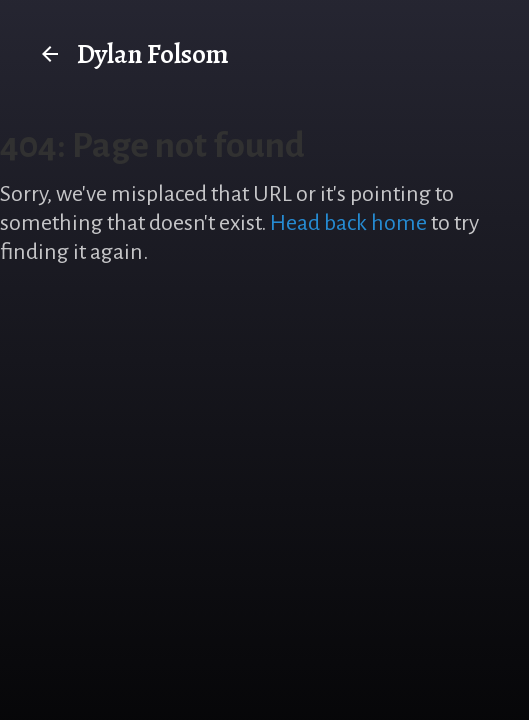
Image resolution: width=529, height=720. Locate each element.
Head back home (348, 223)
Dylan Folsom (133, 54)
